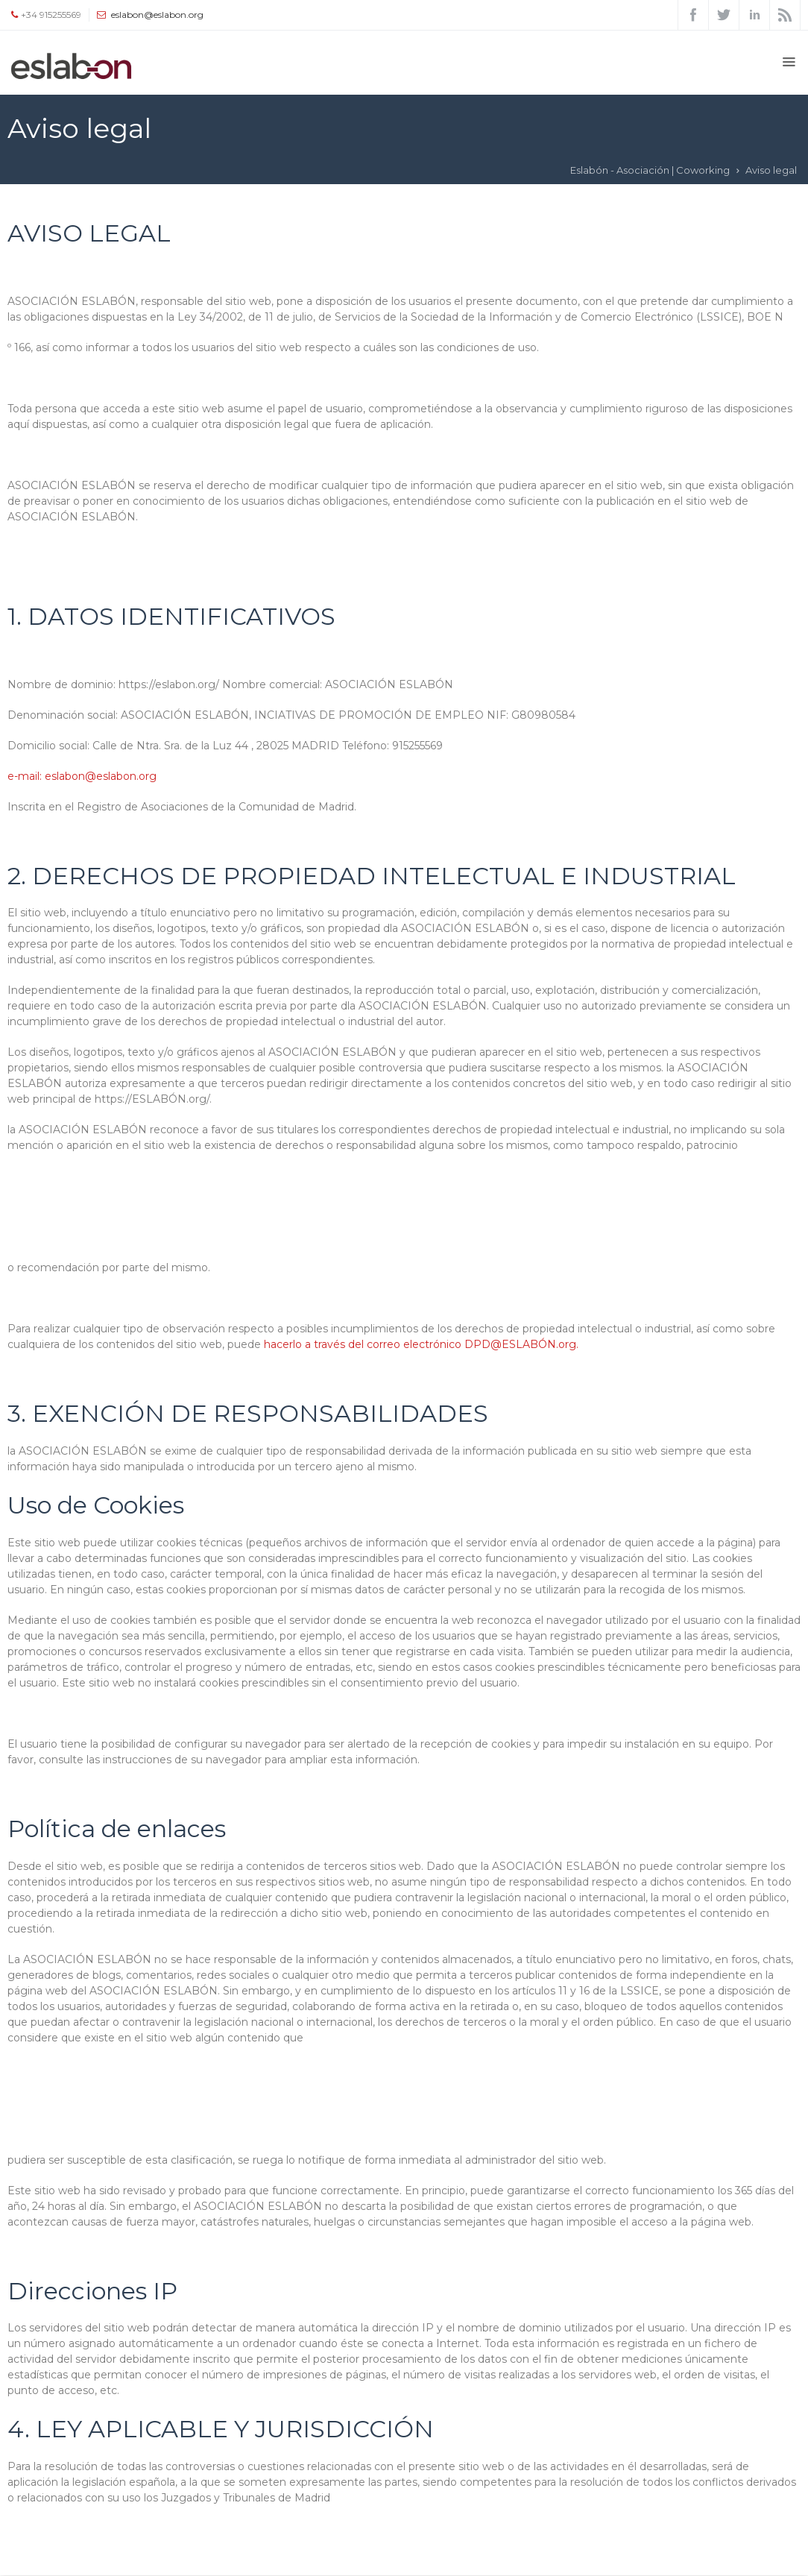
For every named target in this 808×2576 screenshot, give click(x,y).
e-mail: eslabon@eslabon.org (82, 776)
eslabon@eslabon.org (157, 14)
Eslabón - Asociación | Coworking (650, 170)
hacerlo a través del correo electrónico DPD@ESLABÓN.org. (421, 1344)
